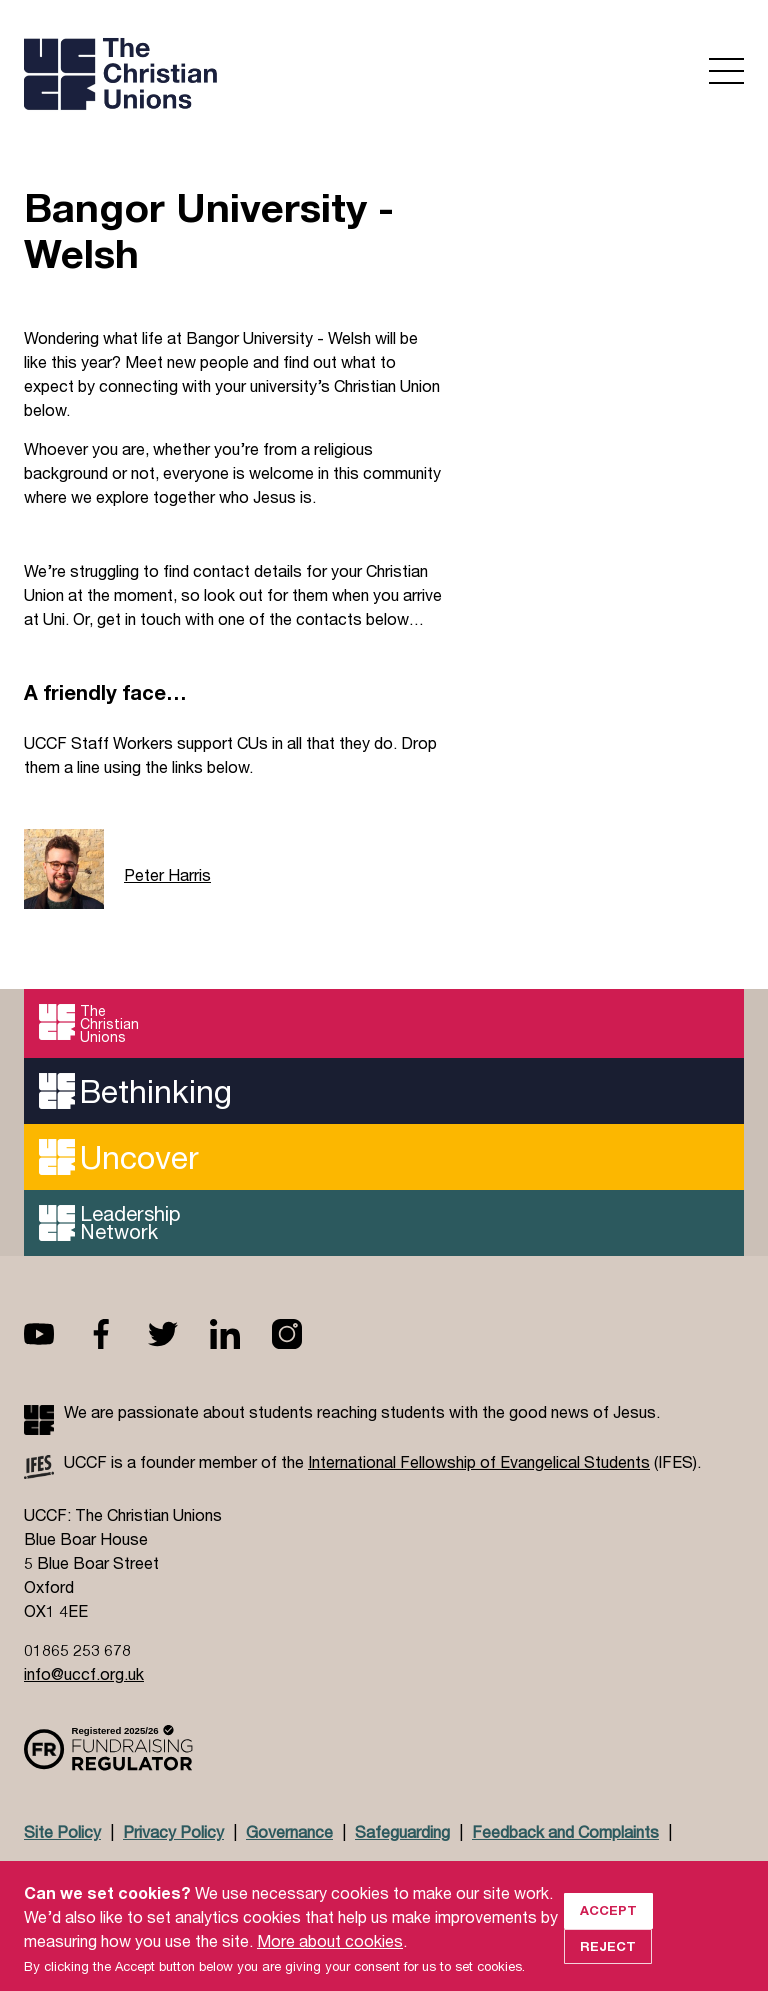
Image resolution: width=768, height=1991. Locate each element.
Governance (289, 1831)
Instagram (303, 1334)
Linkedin (241, 1334)
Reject (608, 1965)
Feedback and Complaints (565, 1831)
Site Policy (62, 1831)
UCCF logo (197, 76)
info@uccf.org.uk (84, 1673)
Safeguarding (402, 1831)
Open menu (726, 71)
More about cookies (330, 1959)
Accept (608, 1929)
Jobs (175, 1870)
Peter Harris (167, 874)
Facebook (117, 1334)
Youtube (55, 1334)
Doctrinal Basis (79, 1870)
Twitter (179, 1334)
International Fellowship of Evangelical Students (479, 1461)
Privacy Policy (173, 1831)
